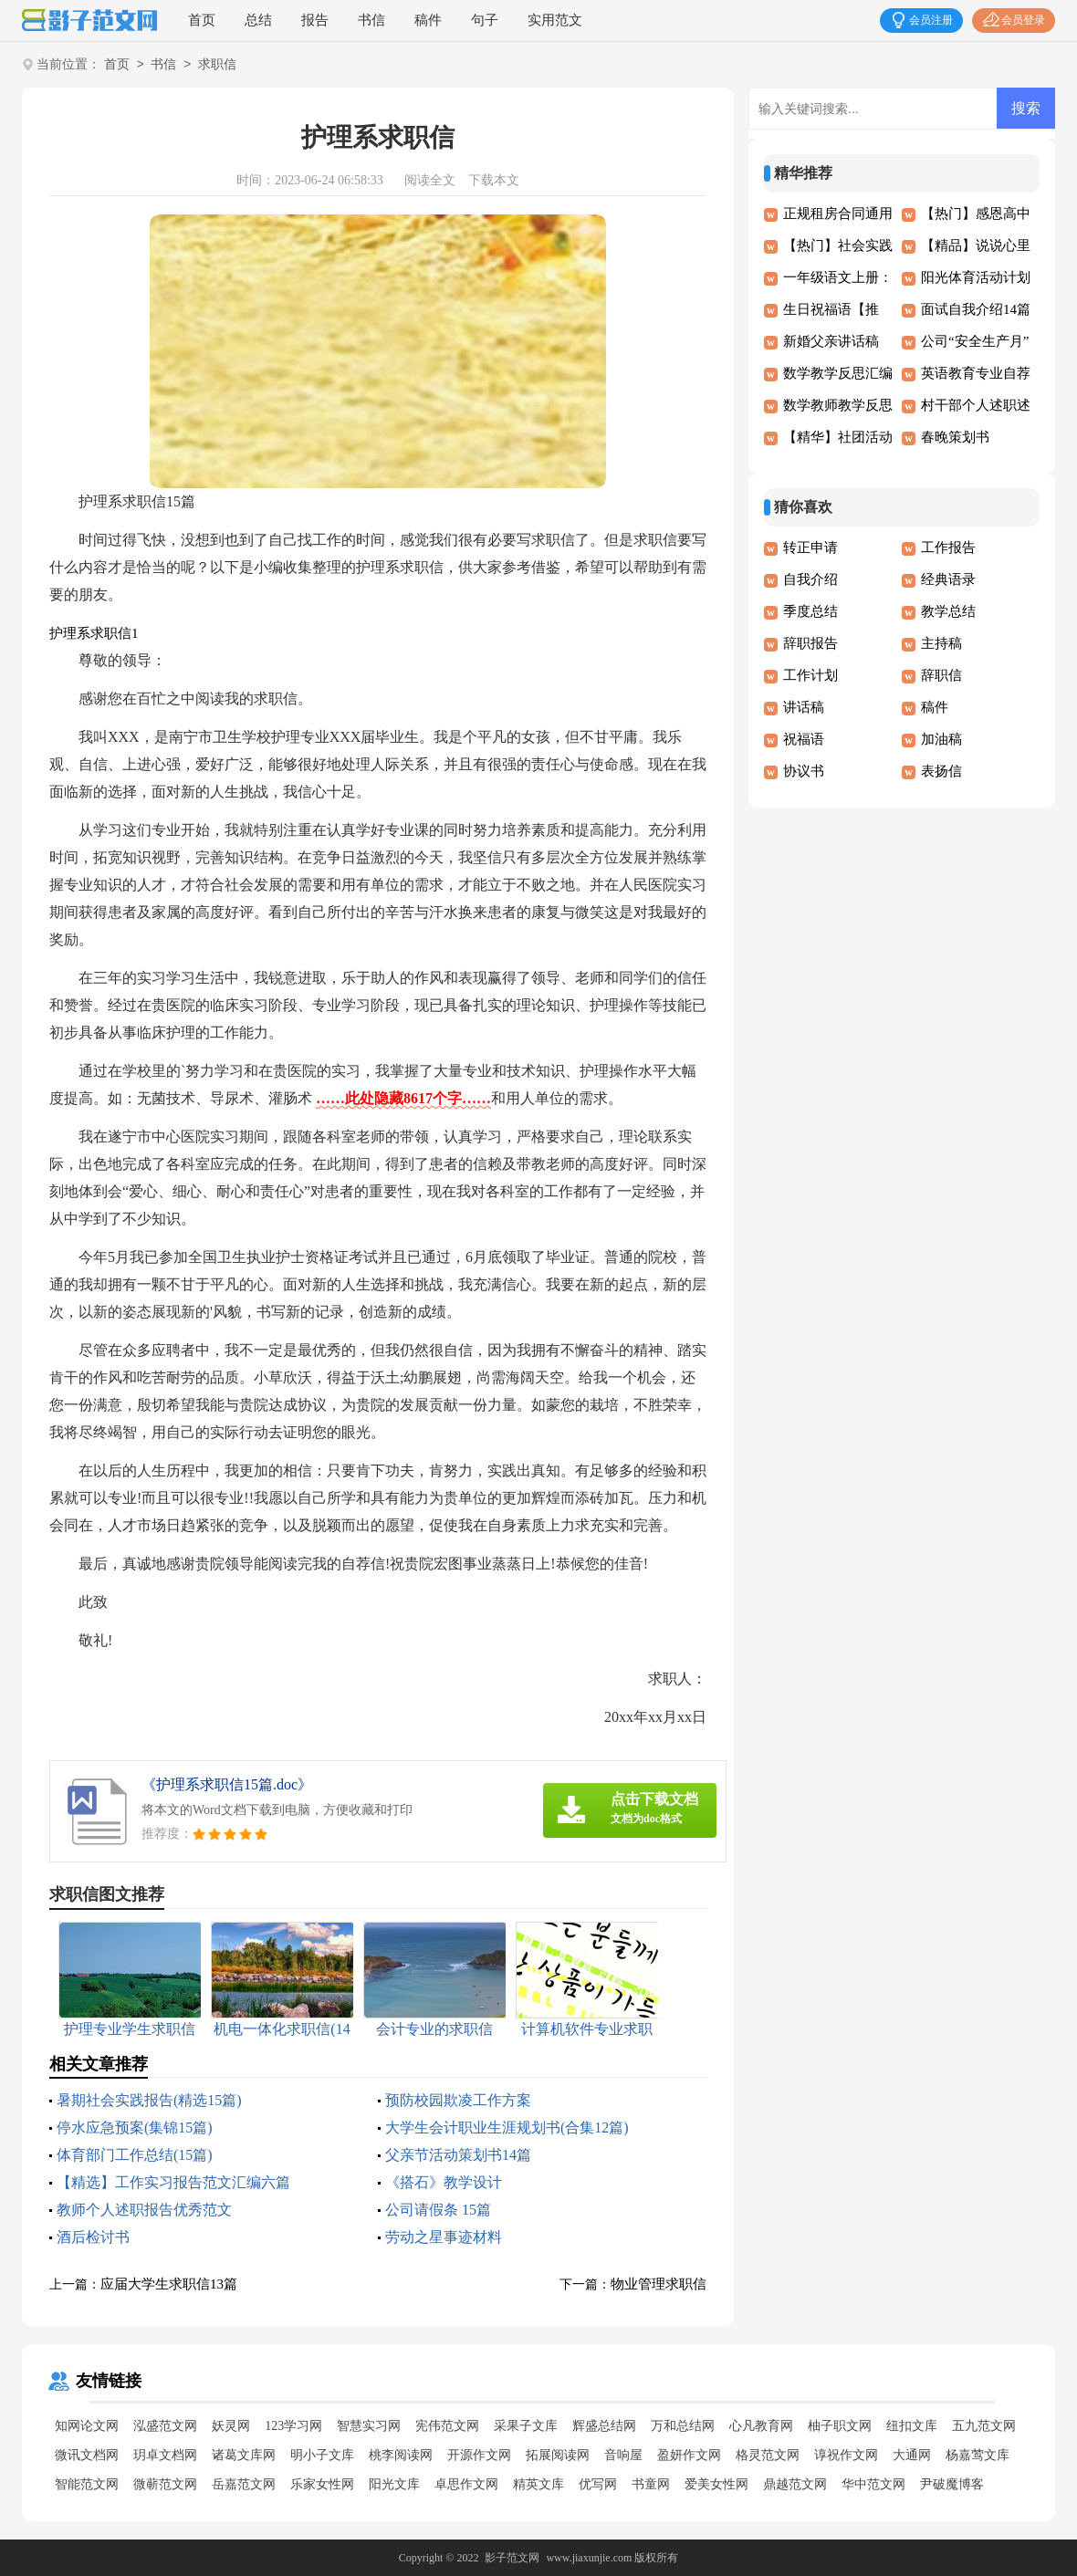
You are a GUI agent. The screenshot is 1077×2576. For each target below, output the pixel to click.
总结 (258, 20)
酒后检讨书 (93, 2237)
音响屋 (623, 2455)
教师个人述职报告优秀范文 (144, 2209)
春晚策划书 (955, 437)
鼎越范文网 (795, 2484)
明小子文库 (322, 2455)
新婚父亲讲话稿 (831, 341)
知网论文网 (87, 2426)
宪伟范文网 (447, 2426)
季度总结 (810, 611)
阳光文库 (394, 2484)
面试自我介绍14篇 (975, 309)
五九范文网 (984, 2426)
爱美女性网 (716, 2484)
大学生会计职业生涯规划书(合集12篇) (507, 2127)
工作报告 (948, 547)
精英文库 (538, 2484)
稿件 (428, 20)
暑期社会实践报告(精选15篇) (149, 2100)
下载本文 (493, 180)
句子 (484, 20)
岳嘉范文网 (244, 2484)
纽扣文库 (911, 2426)
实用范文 (555, 20)
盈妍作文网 (689, 2455)
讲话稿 (803, 707)
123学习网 (293, 2426)
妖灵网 (231, 2426)
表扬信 (941, 771)
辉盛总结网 (604, 2426)
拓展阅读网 (558, 2455)
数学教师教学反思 (838, 405)
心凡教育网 (761, 2426)
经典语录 (948, 579)
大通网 (912, 2455)
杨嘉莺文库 (977, 2455)
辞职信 (941, 675)
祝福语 (803, 739)
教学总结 (948, 611)
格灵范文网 (768, 2455)
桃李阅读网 (401, 2455)
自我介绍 (810, 579)
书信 (371, 20)
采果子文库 (526, 2426)
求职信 (217, 65)
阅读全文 (429, 180)
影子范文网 (512, 2557)
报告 (315, 20)
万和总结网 (683, 2426)
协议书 (803, 771)
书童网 (651, 2484)
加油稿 (941, 739)
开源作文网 (479, 2455)
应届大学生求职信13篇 (168, 2284)
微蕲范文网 (165, 2484)
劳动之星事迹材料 (443, 2237)
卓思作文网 (466, 2484)
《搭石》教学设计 (443, 2182)
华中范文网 (873, 2484)
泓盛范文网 (165, 2426)
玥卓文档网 (165, 2455)
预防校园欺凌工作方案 (458, 2100)
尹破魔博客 (952, 2484)
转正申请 (810, 547)
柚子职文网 (840, 2426)
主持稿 (941, 643)
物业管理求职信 (658, 2284)
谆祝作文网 (846, 2455)
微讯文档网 (87, 2455)
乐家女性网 (322, 2484)
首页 (201, 20)
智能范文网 (87, 2484)
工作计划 (810, 675)
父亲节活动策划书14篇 (458, 2155)
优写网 (598, 2484)
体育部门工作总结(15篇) (135, 2155)
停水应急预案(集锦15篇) (135, 2127)
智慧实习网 (369, 2426)
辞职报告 (810, 643)
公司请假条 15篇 (438, 2209)
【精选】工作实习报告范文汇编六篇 (173, 2182)
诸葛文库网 (244, 2455)
